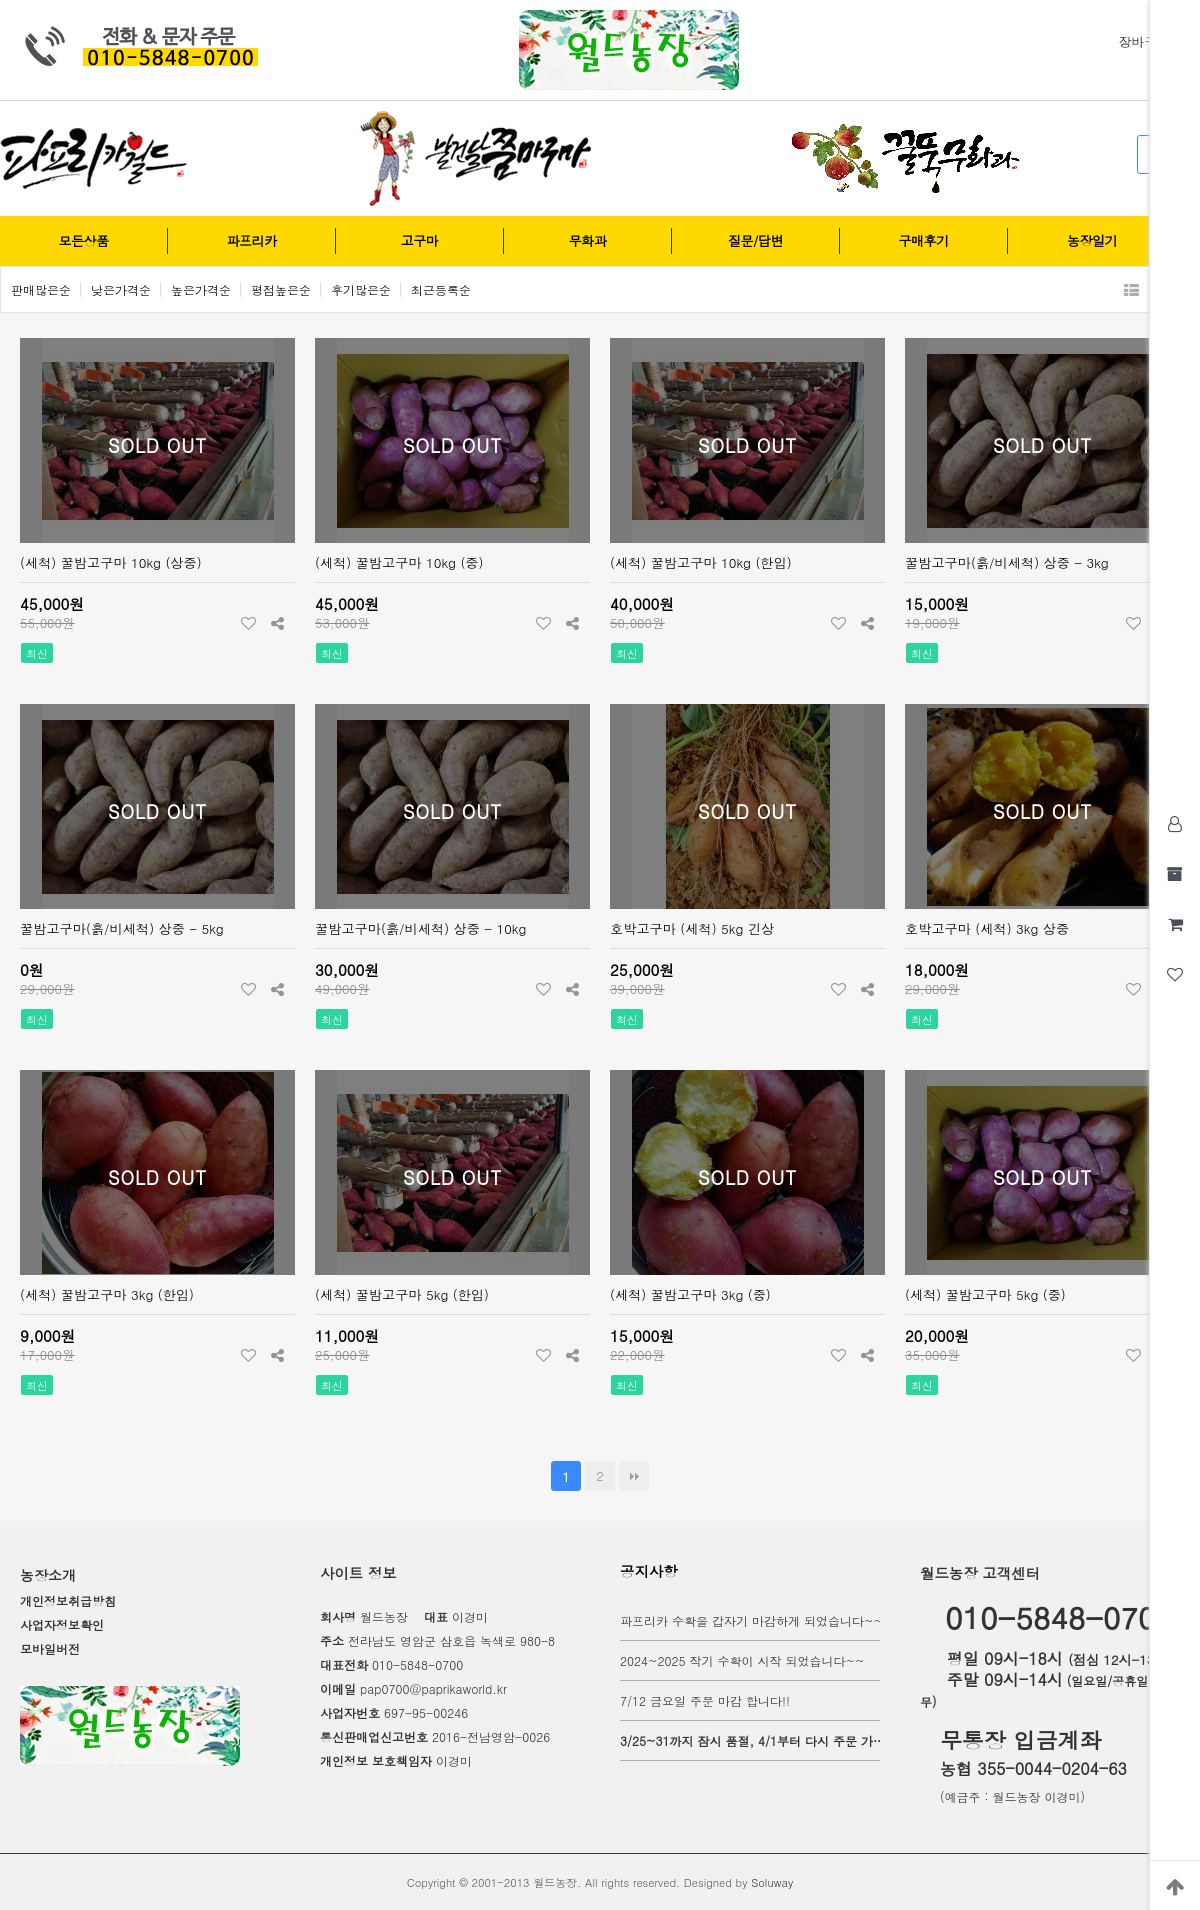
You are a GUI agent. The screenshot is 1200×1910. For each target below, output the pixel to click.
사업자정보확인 (62, 1624)
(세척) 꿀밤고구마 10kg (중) (399, 562)
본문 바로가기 (0, 0)
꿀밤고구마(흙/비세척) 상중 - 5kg (122, 928)
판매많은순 (41, 289)
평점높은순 (281, 289)
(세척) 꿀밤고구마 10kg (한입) (701, 562)
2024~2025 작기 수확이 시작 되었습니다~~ (742, 1660)
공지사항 (649, 1571)
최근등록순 (441, 289)
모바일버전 (50, 1648)
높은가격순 (201, 289)
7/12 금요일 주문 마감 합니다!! (705, 1700)
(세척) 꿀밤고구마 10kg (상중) (111, 562)
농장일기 (1092, 240)
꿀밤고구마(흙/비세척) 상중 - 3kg (1007, 562)
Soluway (772, 1882)
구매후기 (924, 240)
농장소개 (48, 1575)
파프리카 (252, 240)
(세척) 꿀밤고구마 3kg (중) (690, 1294)
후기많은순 (361, 289)
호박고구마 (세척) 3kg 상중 (987, 928)
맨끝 (634, 1476)
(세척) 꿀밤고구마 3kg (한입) (107, 1294)
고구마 (419, 240)
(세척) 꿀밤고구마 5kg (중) (985, 1294)
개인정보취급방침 (68, 1600)
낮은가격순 (121, 289)
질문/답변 (755, 240)
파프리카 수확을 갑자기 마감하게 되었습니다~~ (751, 1620)
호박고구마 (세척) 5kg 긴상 (692, 928)
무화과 (587, 240)
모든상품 (84, 240)
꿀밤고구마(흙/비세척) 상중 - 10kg (420, 928)
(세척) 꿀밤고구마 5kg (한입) (402, 1294)
